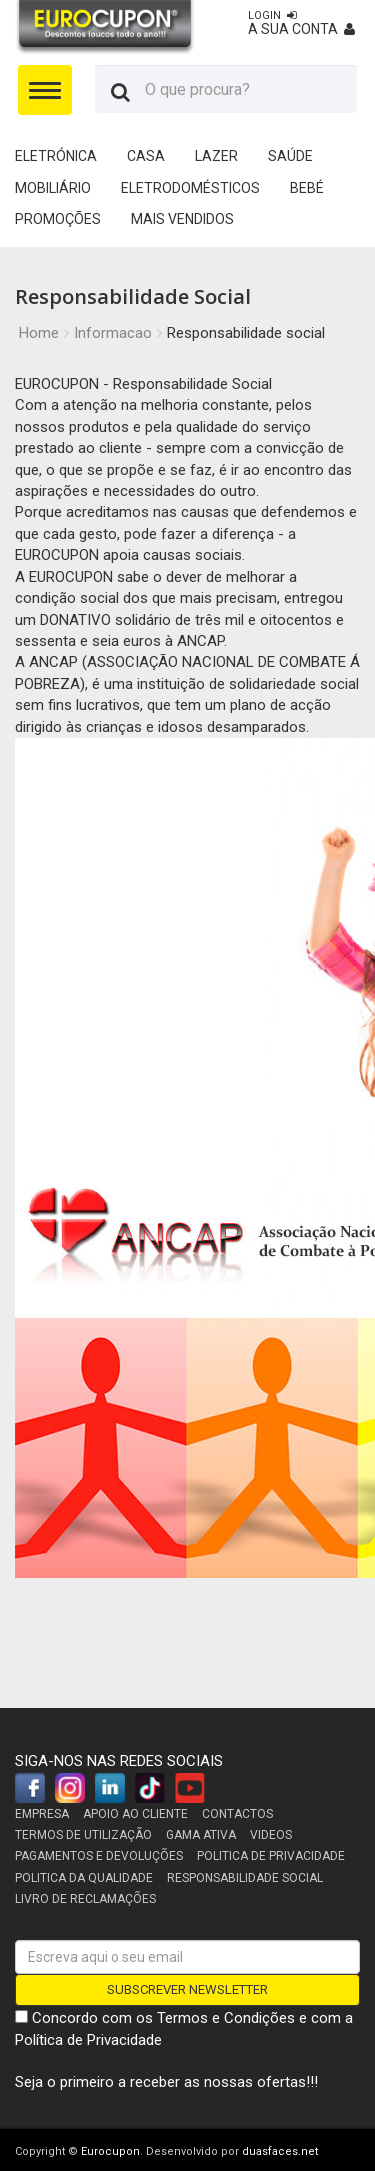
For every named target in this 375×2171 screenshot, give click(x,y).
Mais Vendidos (182, 219)
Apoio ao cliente (135, 1814)
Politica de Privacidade (271, 1856)
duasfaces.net (280, 2151)
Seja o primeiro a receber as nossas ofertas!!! (166, 2082)
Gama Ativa (201, 1835)
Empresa (42, 1814)
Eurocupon (110, 2151)
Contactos (237, 1814)
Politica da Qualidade (84, 1878)
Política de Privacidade (88, 2040)
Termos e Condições (226, 2018)
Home (39, 333)
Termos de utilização (83, 1835)
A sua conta (301, 23)
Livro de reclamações (85, 1899)
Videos (271, 1835)
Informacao (113, 333)
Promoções (58, 219)
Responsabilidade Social (245, 1878)
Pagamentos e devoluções (99, 1856)
